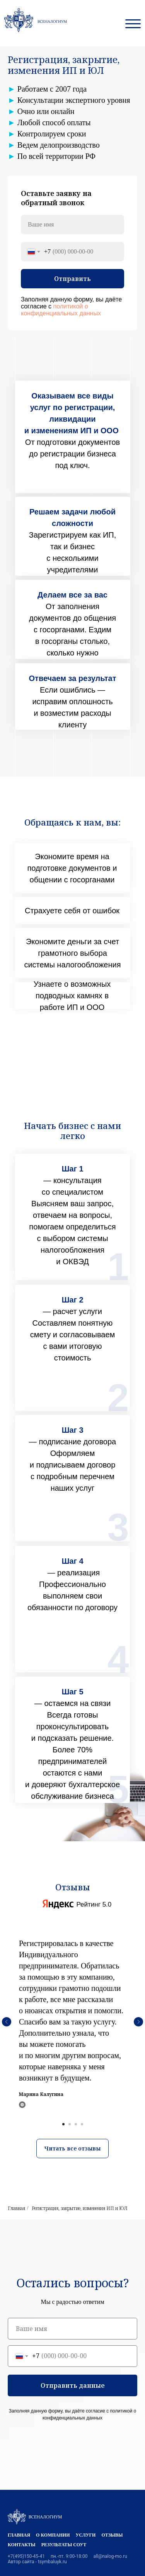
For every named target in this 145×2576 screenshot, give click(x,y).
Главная (16, 2208)
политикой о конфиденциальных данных (61, 310)
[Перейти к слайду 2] (69, 2124)
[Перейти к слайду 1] (63, 2124)
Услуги (86, 2535)
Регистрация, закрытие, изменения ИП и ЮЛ (80, 2208)
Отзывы (112, 2535)
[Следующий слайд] (138, 2021)
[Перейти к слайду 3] (76, 2124)
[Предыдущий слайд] (6, 2021)
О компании (53, 2535)
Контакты (22, 2544)
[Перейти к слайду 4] (82, 2124)
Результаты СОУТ (64, 2544)
